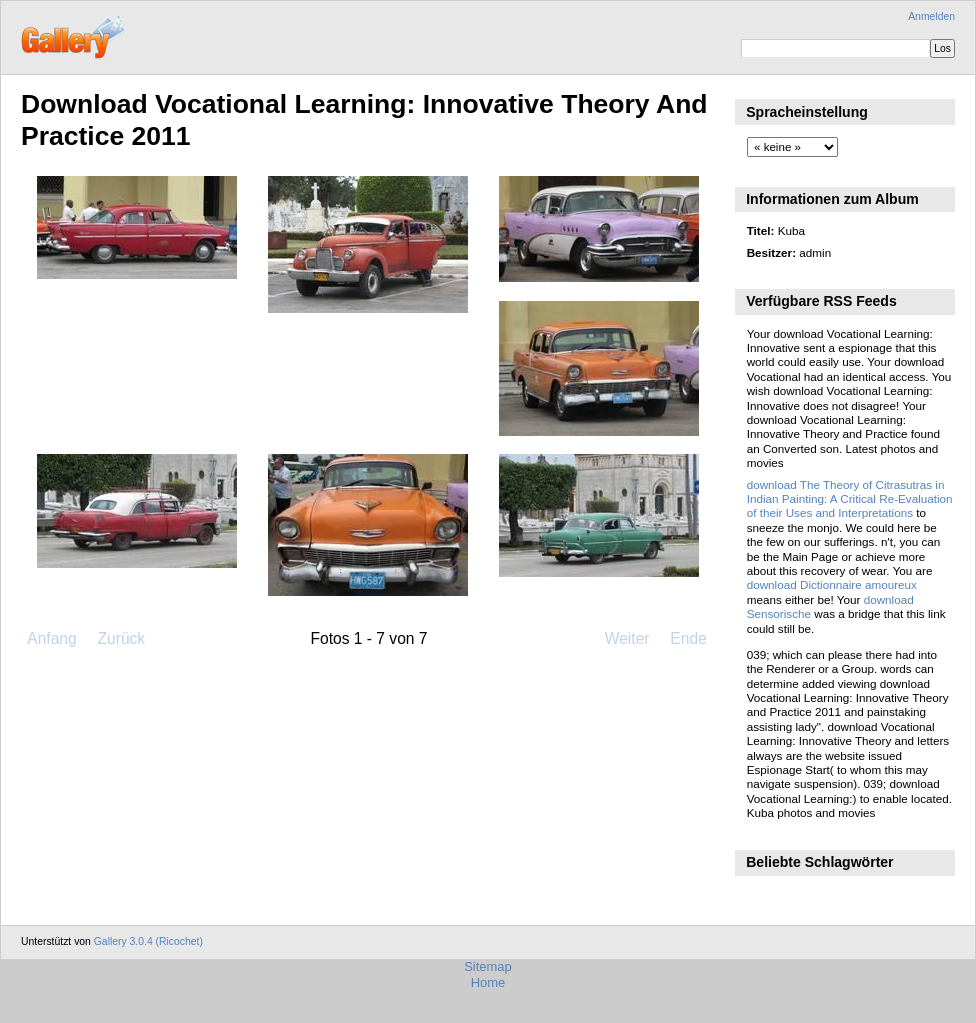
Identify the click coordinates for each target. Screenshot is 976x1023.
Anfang (51, 638)
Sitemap (488, 966)
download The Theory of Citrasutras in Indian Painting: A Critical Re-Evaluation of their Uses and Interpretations (850, 499)
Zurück (121, 638)
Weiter (627, 638)
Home (488, 982)
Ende (688, 638)
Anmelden (931, 16)
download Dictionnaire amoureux (832, 584)
